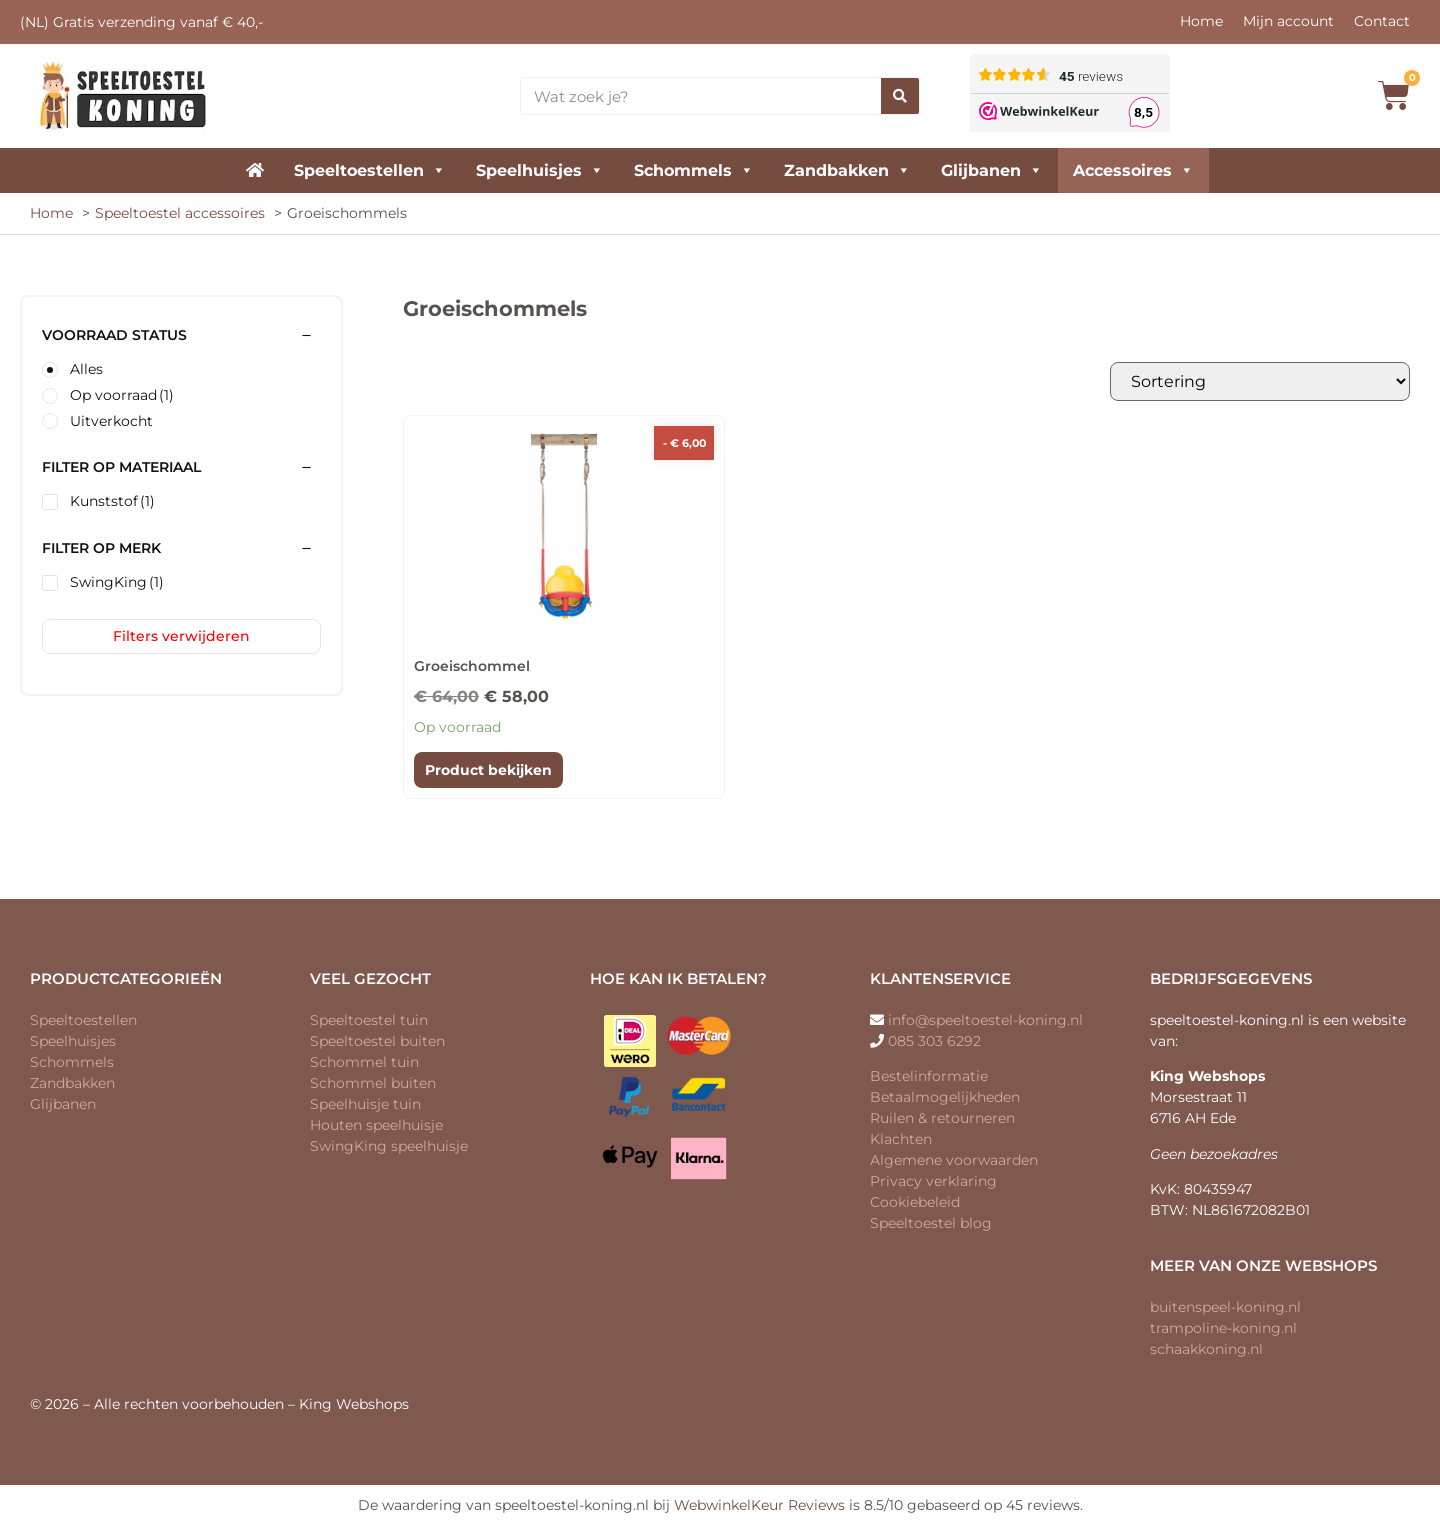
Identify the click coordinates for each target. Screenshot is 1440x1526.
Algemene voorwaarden (954, 1160)
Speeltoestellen (370, 170)
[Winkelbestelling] (1260, 381)
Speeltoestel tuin (369, 1020)
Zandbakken (847, 170)
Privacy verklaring (933, 1181)
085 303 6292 (934, 1041)
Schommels (694, 170)
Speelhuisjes (540, 170)
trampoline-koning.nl (1223, 1328)
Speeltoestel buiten (377, 1041)
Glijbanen (992, 170)
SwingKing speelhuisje (389, 1146)
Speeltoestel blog (931, 1223)
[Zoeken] (900, 96)
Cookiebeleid (915, 1202)
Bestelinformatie (929, 1076)
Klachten (901, 1139)
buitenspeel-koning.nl (1225, 1307)
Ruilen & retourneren (942, 1118)
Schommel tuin (364, 1062)
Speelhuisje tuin (365, 1104)
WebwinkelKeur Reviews (759, 1505)
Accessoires (1133, 170)
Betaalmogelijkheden (945, 1097)
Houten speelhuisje (376, 1125)
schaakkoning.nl (1206, 1349)
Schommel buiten (373, 1083)
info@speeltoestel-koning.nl (985, 1020)
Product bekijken (488, 770)
